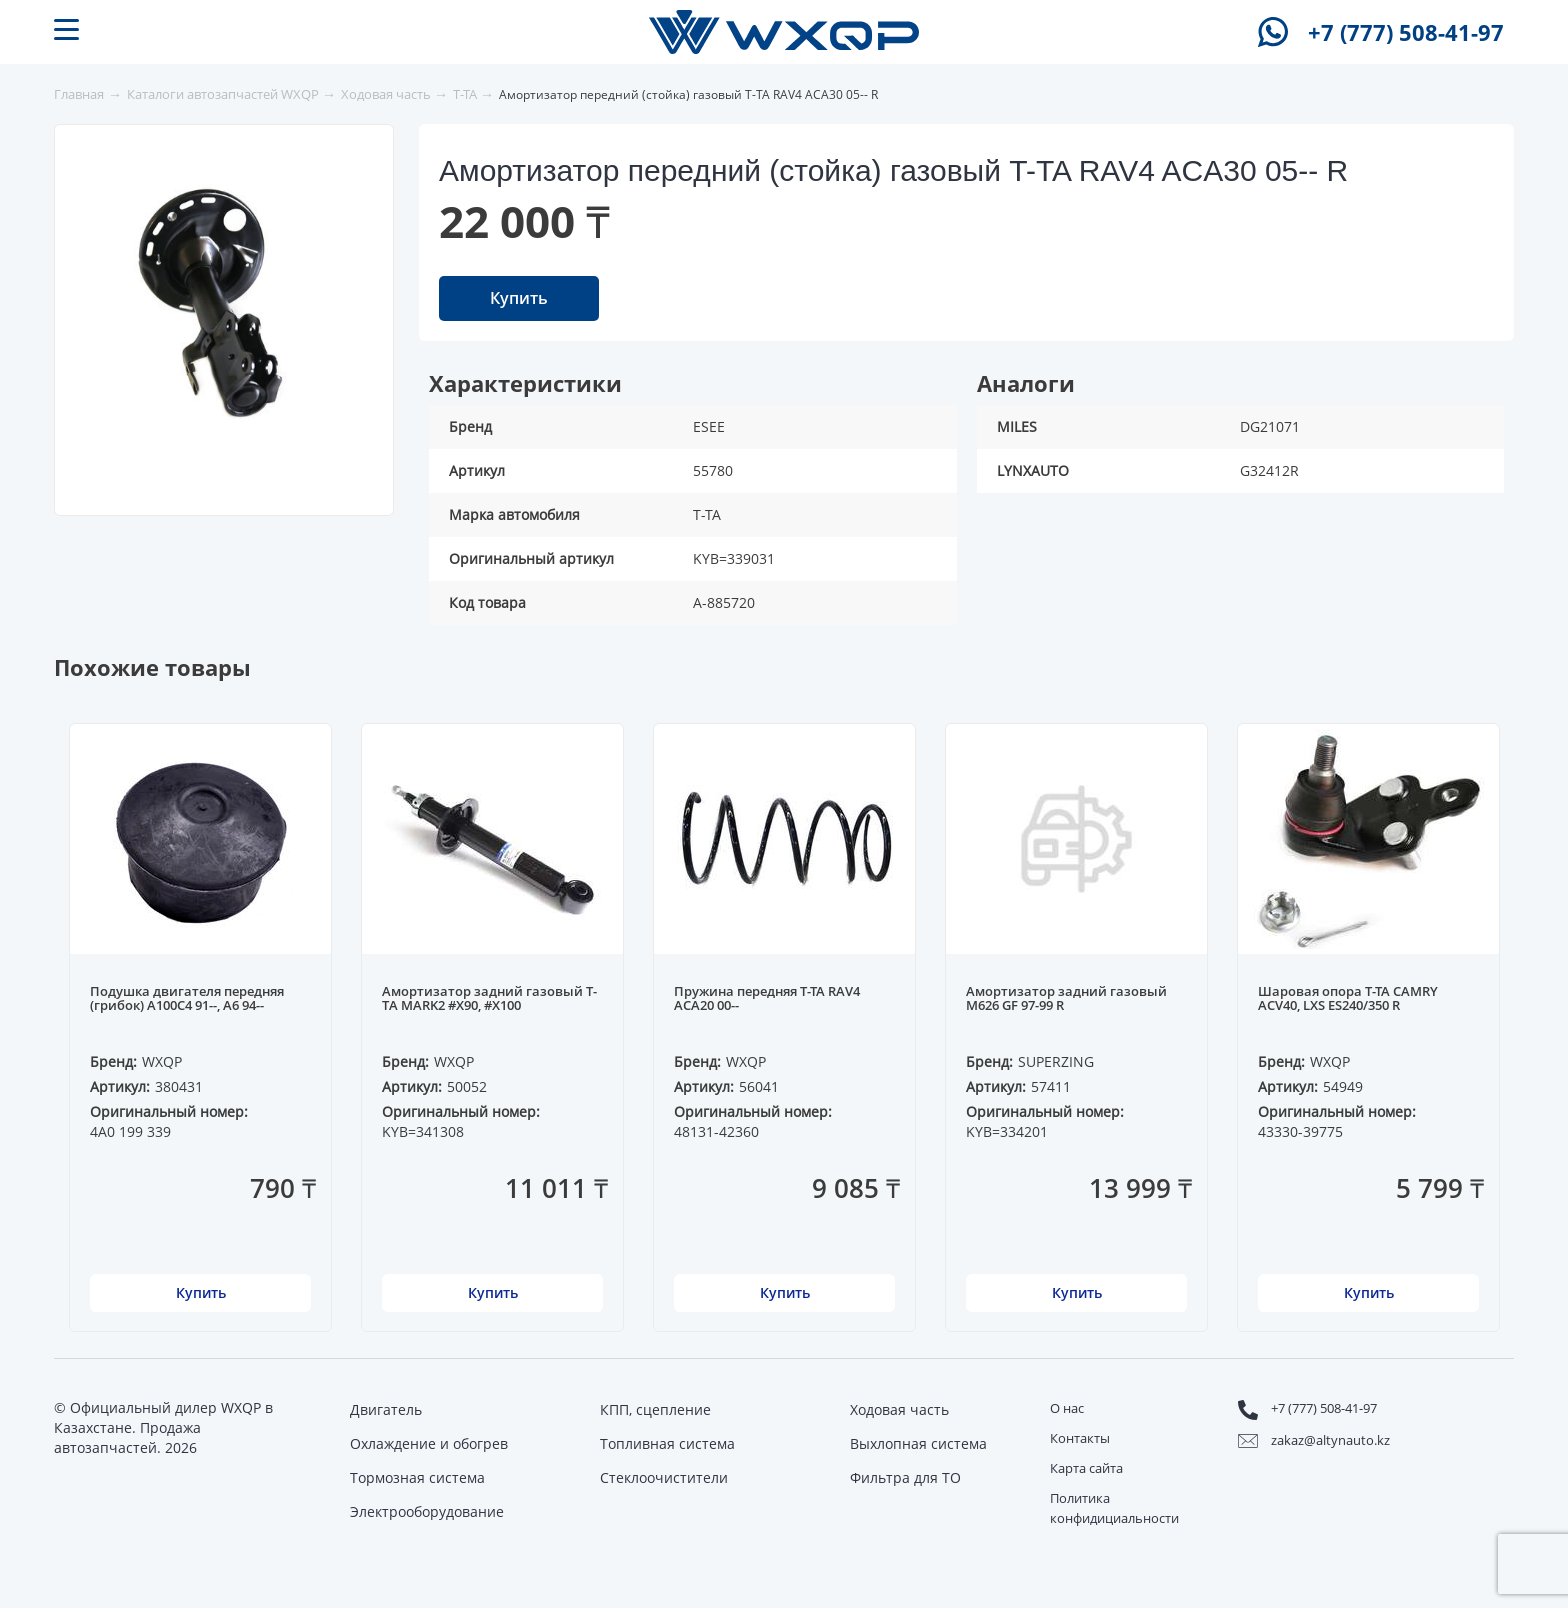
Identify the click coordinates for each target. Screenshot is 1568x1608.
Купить (519, 298)
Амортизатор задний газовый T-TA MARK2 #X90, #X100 (489, 999)
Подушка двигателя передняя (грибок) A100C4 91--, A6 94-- (187, 999)
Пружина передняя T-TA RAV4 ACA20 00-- (767, 999)
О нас (1067, 1408)
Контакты (1080, 1438)
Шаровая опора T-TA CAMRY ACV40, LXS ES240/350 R (1348, 999)
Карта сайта (1086, 1468)
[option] (230, 307)
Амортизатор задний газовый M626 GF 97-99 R (1066, 999)
